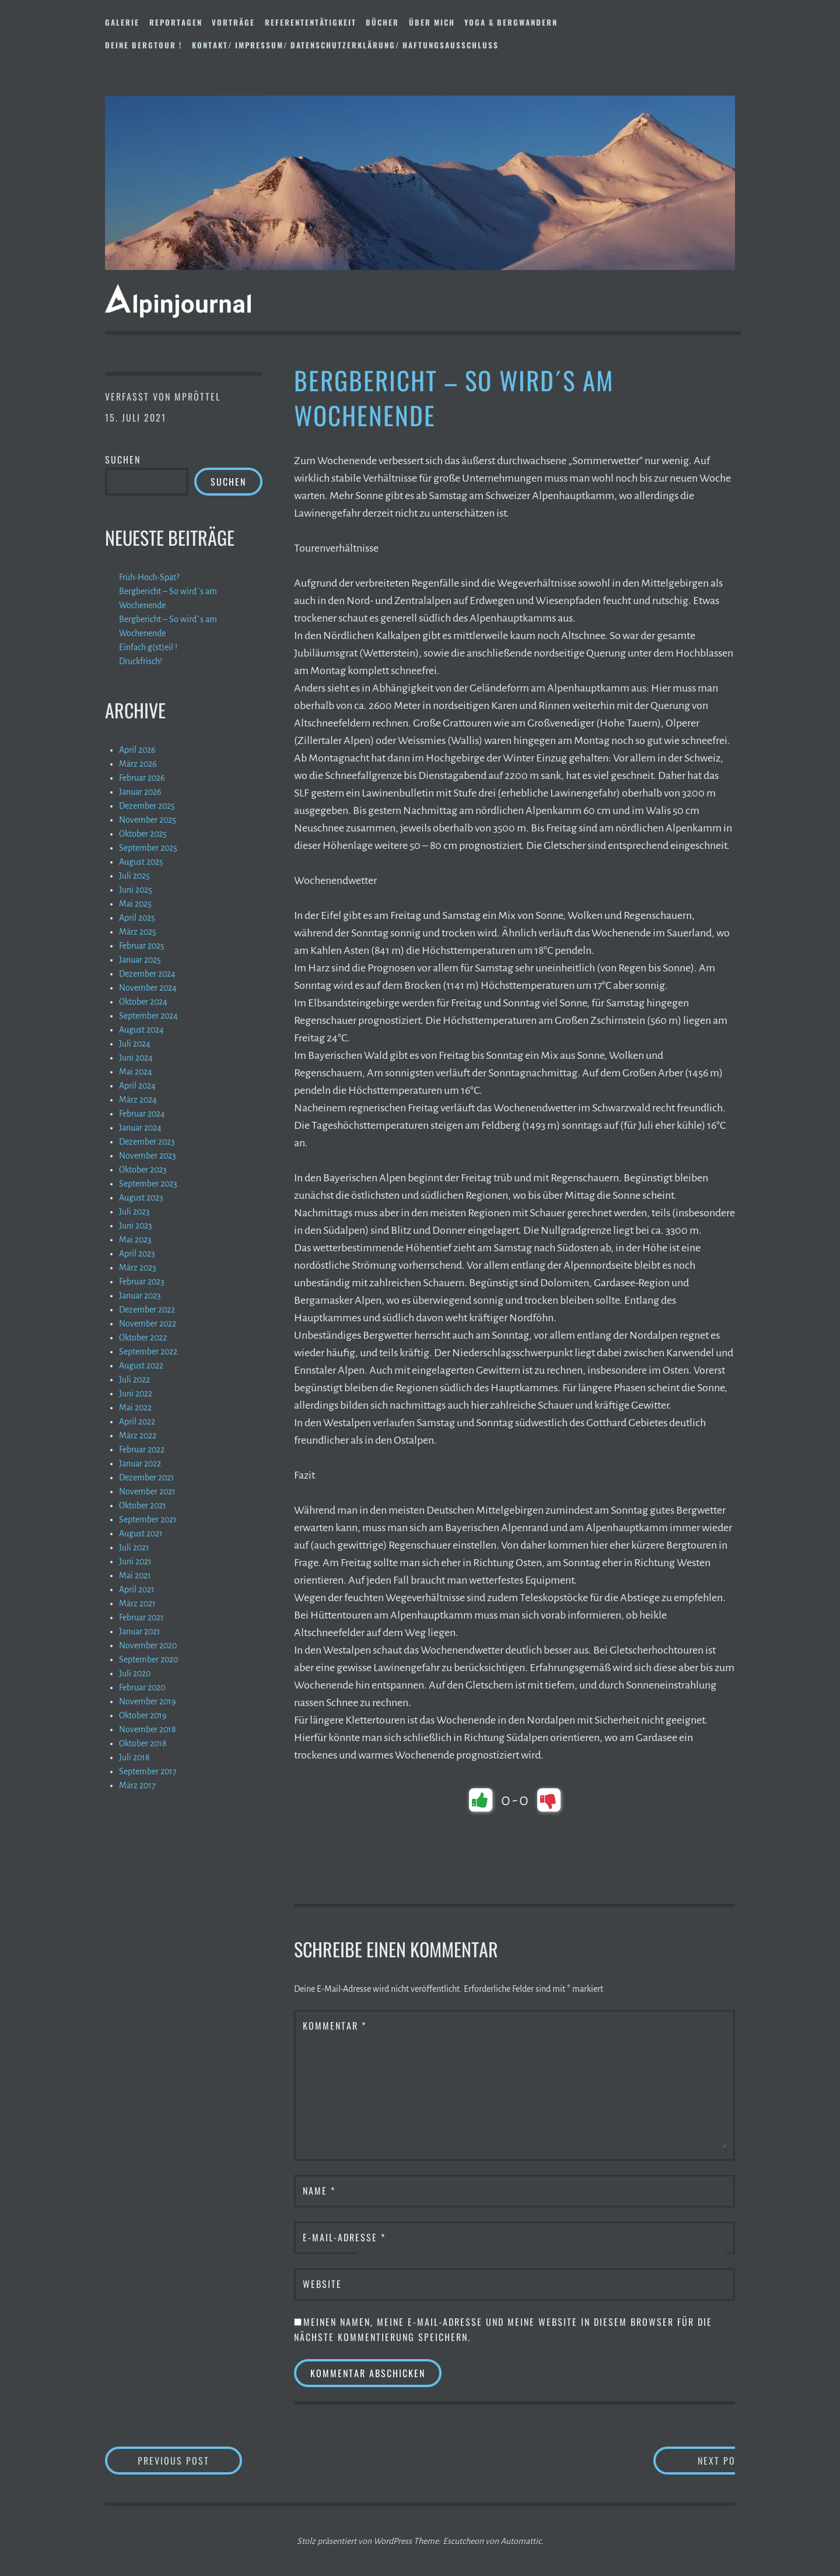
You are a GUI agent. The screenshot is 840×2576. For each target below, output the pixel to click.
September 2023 (148, 1183)
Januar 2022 (140, 1463)
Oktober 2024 (143, 1001)
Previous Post (190, 2460)
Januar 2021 (139, 1631)
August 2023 (141, 1197)
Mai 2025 (135, 903)
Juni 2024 (136, 1057)
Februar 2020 (142, 1687)
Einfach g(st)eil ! (148, 647)
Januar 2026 (140, 791)
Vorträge (233, 22)
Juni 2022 (135, 1393)
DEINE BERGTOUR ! (143, 45)
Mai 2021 (135, 1575)
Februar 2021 (141, 1617)
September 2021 (148, 1519)
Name (319, 2191)
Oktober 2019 (143, 1715)
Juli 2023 (134, 1211)
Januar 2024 (140, 1127)
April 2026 (137, 749)
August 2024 (141, 1029)
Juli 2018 (134, 1757)
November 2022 (147, 1323)
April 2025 (137, 917)
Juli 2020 (134, 1673)
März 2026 (138, 763)
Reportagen (175, 22)
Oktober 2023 (143, 1169)
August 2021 (141, 1533)
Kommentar (334, 2026)
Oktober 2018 (143, 1743)
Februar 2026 (142, 777)
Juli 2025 (134, 875)
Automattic (521, 2541)
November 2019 (147, 1701)
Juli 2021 (134, 1547)
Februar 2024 (142, 1113)
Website (322, 2284)
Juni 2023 (135, 1225)
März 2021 (137, 1603)
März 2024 (138, 1099)
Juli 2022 (134, 1379)
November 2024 (148, 987)
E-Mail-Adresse (344, 2237)
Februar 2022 (141, 1449)
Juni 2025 (135, 889)
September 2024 (148, 1015)
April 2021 (137, 1589)
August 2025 (141, 861)
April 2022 (137, 1421)
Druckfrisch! (140, 661)
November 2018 (147, 1729)
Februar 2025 (141, 945)
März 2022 (137, 1435)
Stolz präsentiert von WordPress (354, 2541)
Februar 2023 (141, 1281)
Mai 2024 (135, 1071)
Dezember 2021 (146, 1477)
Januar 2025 (140, 959)
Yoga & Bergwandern (511, 22)
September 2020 (148, 1659)
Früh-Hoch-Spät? (149, 577)
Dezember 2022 (147, 1309)
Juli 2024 (134, 1043)
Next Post (689, 2460)
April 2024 (137, 1085)
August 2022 (141, 1365)
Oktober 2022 (143, 1337)
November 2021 (147, 1491)
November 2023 (147, 1155)
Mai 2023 (135, 1239)
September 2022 (148, 1351)
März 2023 (137, 1267)
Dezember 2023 (147, 1141)
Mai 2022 (135, 1407)
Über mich (432, 22)
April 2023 (137, 1253)
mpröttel (197, 396)
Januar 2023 (140, 1295)
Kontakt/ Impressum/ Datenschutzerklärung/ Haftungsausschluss (345, 45)
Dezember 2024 (147, 973)
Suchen (123, 459)
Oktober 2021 (142, 1505)
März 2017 (137, 1785)
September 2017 (148, 1771)
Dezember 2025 (147, 805)
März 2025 (137, 931)
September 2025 (148, 847)
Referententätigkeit (310, 22)
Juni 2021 (135, 1561)
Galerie (122, 22)
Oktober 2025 (143, 833)
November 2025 (147, 819)
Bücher (382, 22)
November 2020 (148, 1645)
